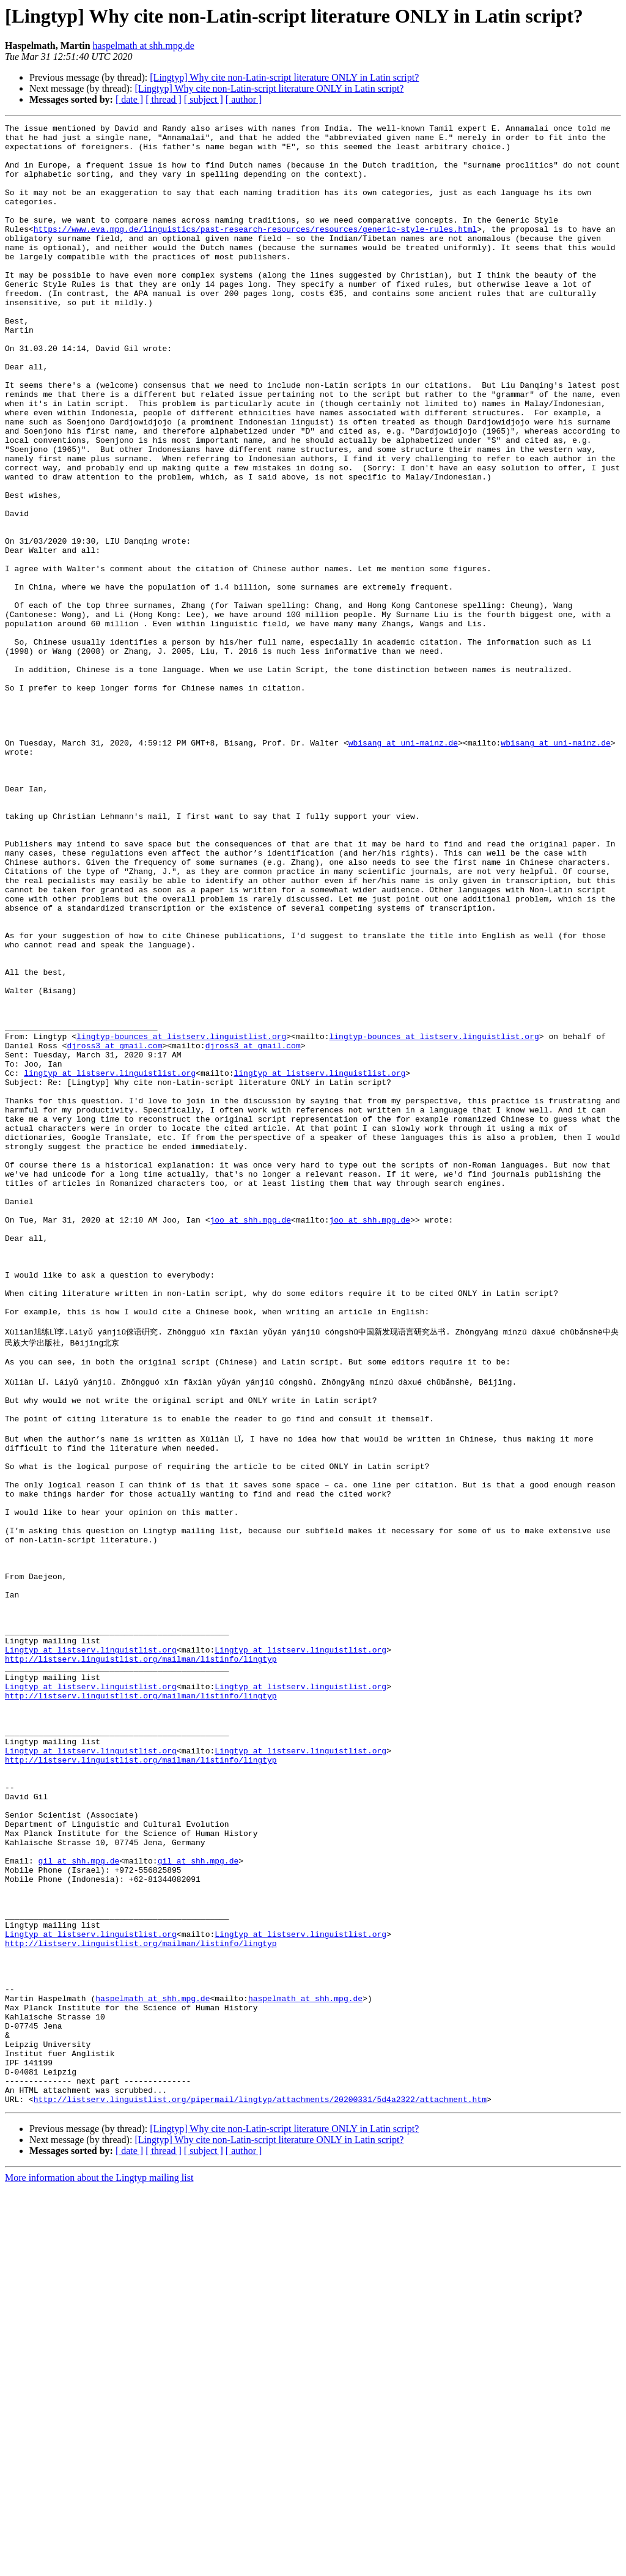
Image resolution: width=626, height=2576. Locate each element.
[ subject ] (203, 99)
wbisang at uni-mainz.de (403, 867)
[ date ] (129, 99)
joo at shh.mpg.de (250, 1439)
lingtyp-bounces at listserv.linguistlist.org (181, 1219)
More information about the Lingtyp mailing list (99, 2565)
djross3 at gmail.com (114, 1230)
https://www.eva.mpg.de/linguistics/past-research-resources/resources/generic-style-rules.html (255, 250)
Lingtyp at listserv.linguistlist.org (91, 1947)
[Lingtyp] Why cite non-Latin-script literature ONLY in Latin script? (284, 77)
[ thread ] (163, 99)
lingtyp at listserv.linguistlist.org (110, 1263)
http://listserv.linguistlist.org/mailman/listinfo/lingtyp (141, 1958)
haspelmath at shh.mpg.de (143, 45)
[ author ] (244, 99)
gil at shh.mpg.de (79, 2200)
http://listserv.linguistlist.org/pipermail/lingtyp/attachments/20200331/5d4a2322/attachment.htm (260, 2486)
